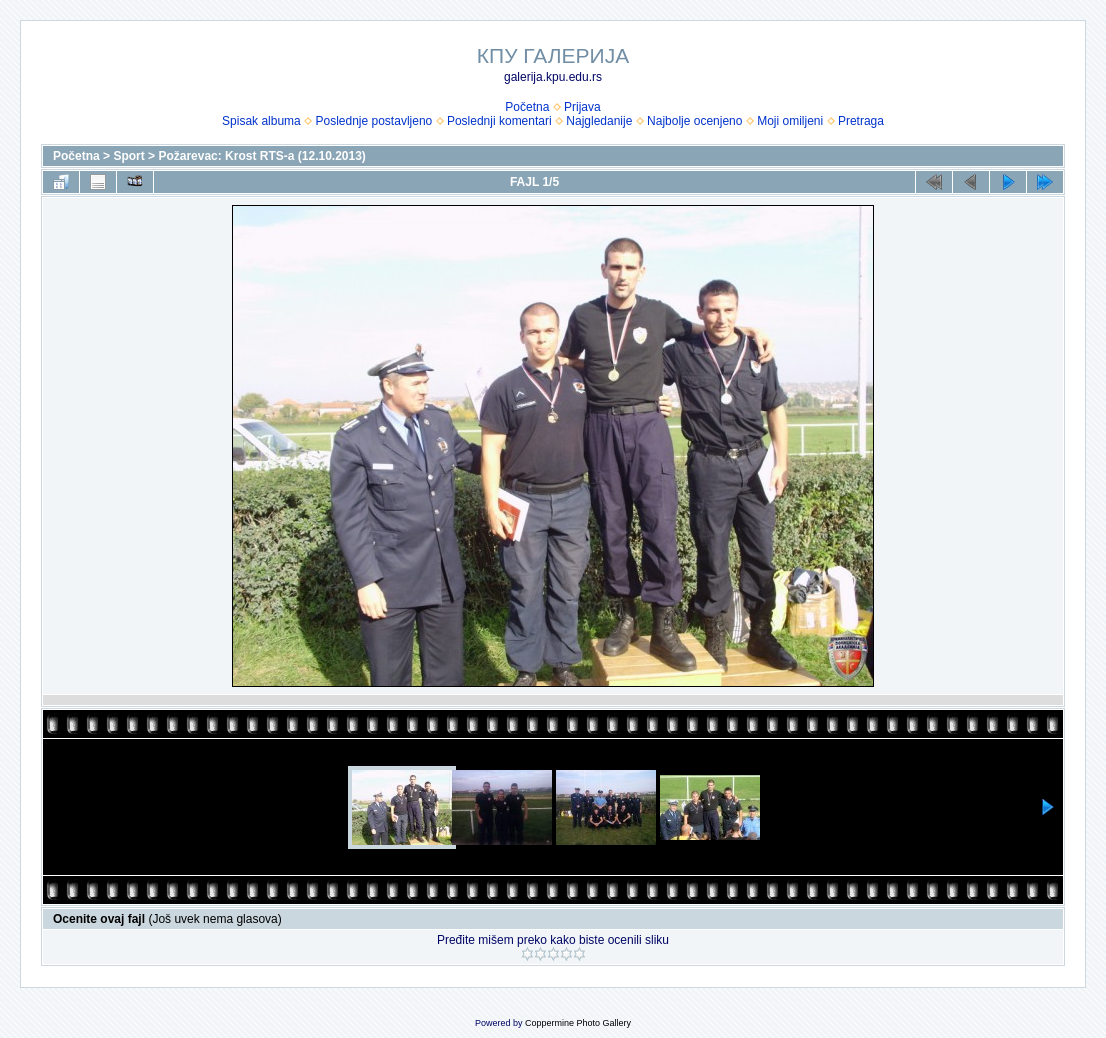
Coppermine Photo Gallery (578, 1023)
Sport (128, 156)
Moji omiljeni (790, 121)
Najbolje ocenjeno (694, 121)
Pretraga (861, 121)
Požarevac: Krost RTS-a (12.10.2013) (261, 156)
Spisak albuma (261, 121)
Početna (527, 107)
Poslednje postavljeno (373, 121)
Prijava (582, 107)
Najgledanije (599, 121)
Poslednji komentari (499, 121)
